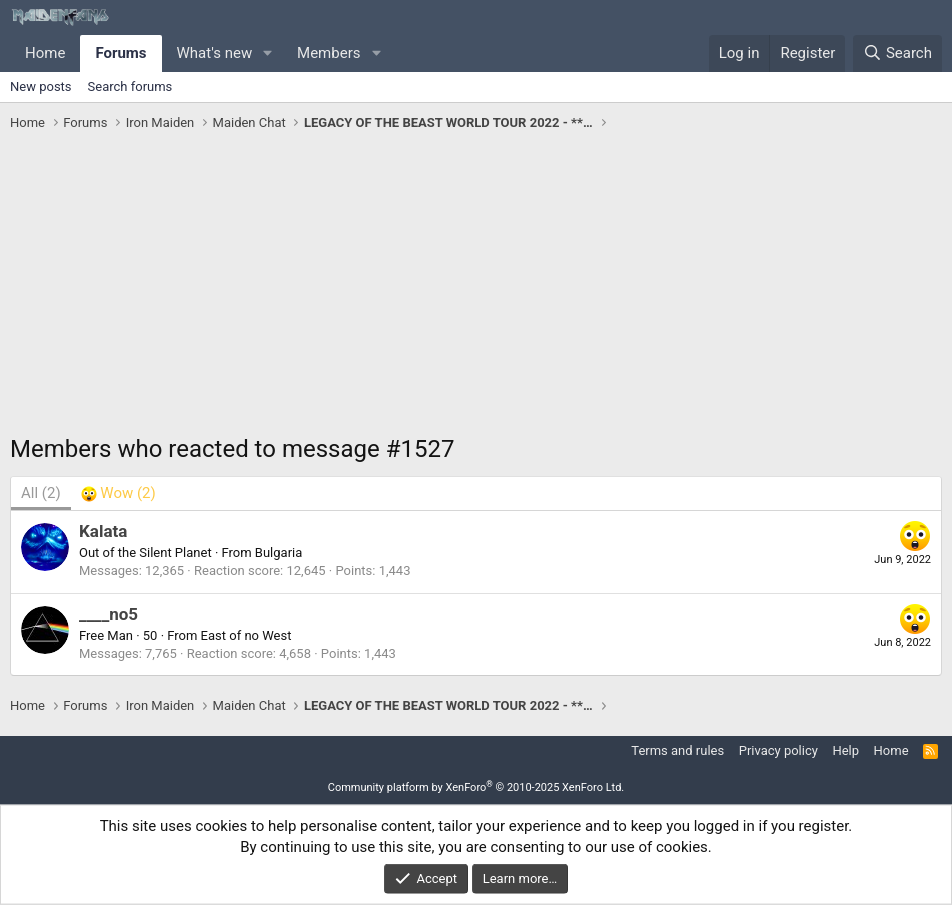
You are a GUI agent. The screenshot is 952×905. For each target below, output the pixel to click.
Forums (120, 53)
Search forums (130, 86)
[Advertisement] (476, 288)
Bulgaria (278, 552)
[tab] (118, 493)
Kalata (103, 531)
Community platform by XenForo (476, 787)
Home (45, 53)
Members (328, 53)
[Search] (897, 53)
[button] (268, 53)
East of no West (246, 635)
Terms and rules (677, 750)
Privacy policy (778, 750)
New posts (41, 86)
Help (845, 750)
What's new (215, 53)
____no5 (108, 614)
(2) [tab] (41, 493)
